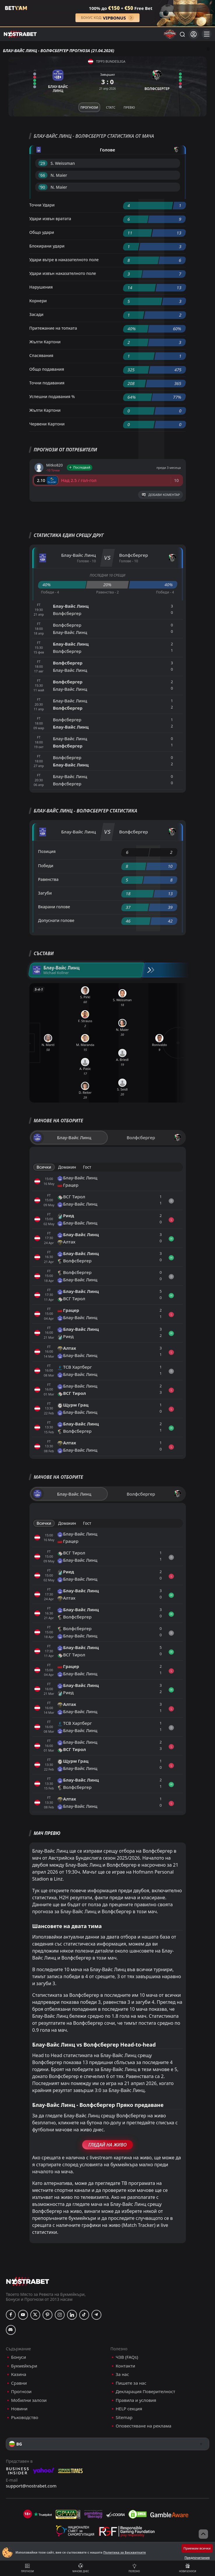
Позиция (47, 851)
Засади (36, 314)
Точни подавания (47, 383)
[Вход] (193, 34)
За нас (122, 2374)
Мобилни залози (29, 2400)
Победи (46, 865)
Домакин (67, 1167)
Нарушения (41, 287)
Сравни (19, 2383)
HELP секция (129, 2408)
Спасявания (41, 355)
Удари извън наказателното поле (62, 273)
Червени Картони (47, 424)
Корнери (38, 300)
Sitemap (124, 2417)
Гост (87, 1167)
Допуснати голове (56, 920)
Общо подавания (46, 369)
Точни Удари (42, 205)
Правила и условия (136, 2400)
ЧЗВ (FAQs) (127, 2357)
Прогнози (27, 2568)
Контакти (125, 2366)
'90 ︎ (43, 187)
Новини (19, 2408)
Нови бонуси (188, 2568)
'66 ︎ (43, 175)
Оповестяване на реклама (143, 2426)
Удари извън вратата (50, 218)
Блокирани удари (47, 246)
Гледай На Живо (107, 2145)
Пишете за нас (131, 2383)
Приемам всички (197, 2548)
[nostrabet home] (28, 2281)
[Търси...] (182, 34)
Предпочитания (197, 2557)
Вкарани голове (54, 906)
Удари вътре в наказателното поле (64, 259)
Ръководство (24, 2417)
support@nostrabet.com (31, 2486)
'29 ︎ (43, 163)
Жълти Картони (45, 341)
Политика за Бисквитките (124, 2552)
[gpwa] (68, 2514)
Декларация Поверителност (145, 2391)
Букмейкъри (24, 2366)
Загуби (45, 893)
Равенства (48, 879)
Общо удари (41, 232)
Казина (18, 2374)
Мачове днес (81, 2568)
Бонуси (18, 2357)
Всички (44, 1167)
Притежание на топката (53, 328)
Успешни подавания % (52, 396)
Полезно (134, 2568)
